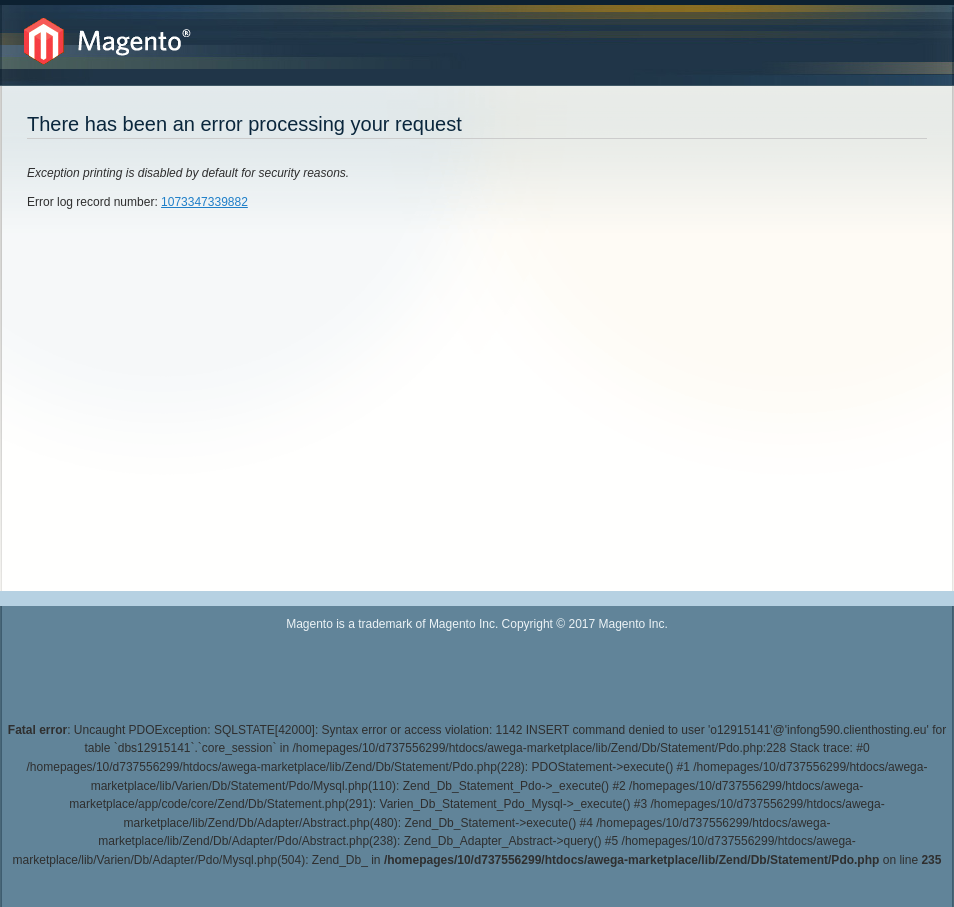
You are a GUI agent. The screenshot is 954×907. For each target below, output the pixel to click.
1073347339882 (204, 202)
